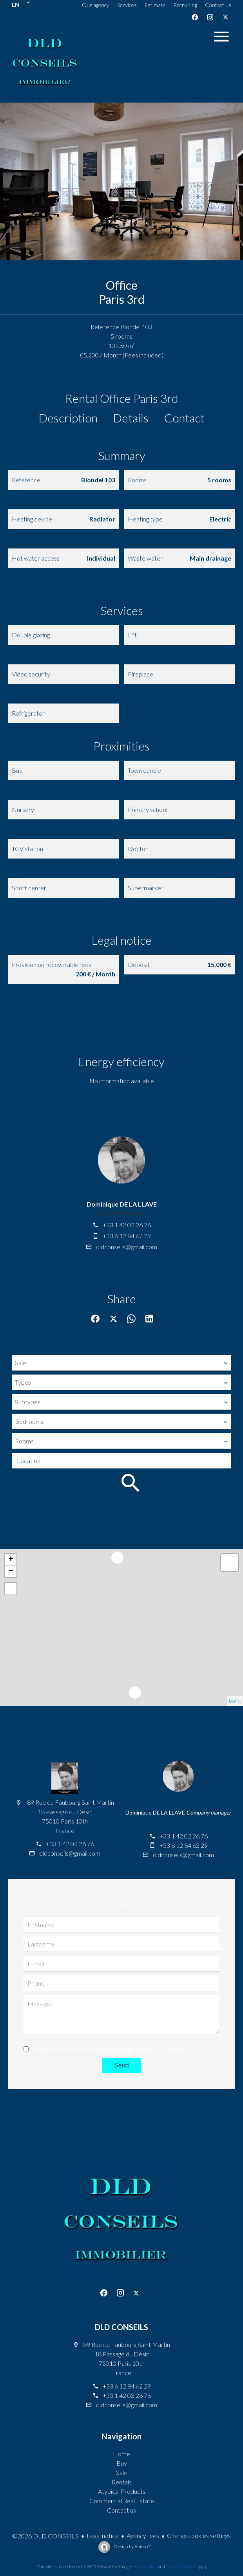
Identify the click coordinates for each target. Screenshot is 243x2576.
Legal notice (103, 2535)
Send (121, 2065)
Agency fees (143, 2535)
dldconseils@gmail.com (126, 1246)
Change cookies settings (199, 2535)
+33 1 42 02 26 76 (127, 1224)
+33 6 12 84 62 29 (127, 1235)
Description (68, 418)
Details (131, 418)
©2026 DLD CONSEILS (45, 2536)
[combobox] (121, 1363)
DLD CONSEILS (121, 2327)
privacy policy (125, 2049)
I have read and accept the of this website (109, 2049)
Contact (184, 418)
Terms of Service (181, 2566)
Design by (132, 2546)
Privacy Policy (144, 2566)
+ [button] (10, 1560)
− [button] (10, 1571)
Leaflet (235, 1700)
